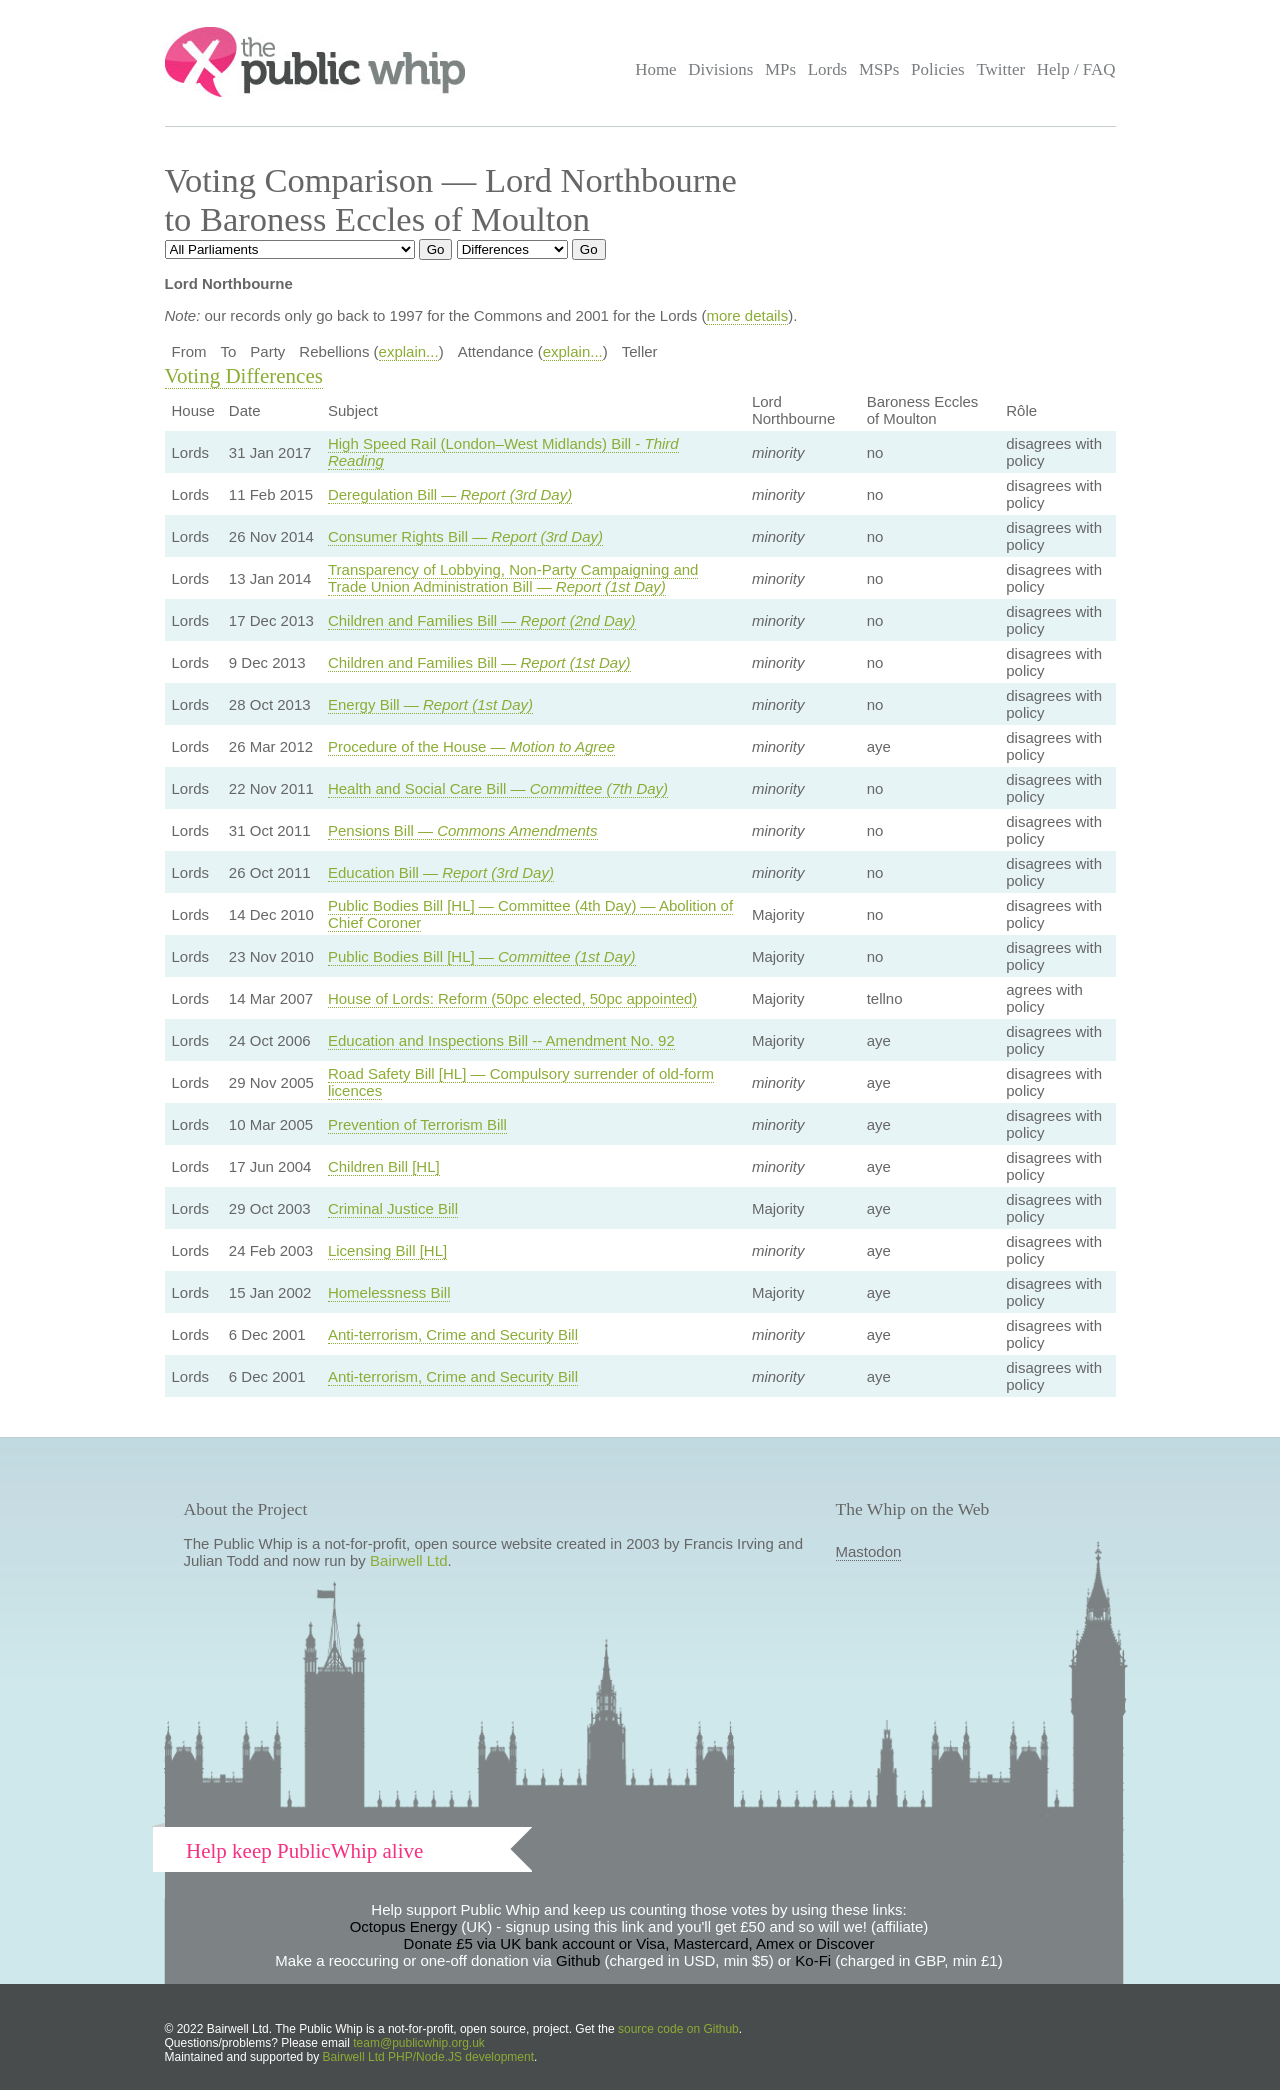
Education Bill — (441, 872)
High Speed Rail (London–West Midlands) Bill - (503, 452)
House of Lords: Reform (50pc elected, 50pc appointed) (512, 998)
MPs (780, 69)
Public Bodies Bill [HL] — (482, 956)
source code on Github (678, 2029)
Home (655, 69)
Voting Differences (244, 376)
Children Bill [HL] (384, 1166)
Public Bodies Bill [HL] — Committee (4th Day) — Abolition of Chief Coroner (530, 914)
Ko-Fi (813, 1960)
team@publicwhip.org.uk (419, 2043)
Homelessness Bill (389, 1292)
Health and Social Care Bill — (498, 788)
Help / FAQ (1076, 69)
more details (747, 315)
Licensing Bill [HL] (387, 1250)
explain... (409, 351)
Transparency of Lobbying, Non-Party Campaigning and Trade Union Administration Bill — (513, 578)
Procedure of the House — (471, 746)
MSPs (879, 69)
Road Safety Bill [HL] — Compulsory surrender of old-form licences (521, 1082)
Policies (938, 69)
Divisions (720, 69)
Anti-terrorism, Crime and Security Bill (453, 1334)
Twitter (1000, 69)
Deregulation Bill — (450, 494)
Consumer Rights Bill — (465, 536)
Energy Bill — (430, 704)
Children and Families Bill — (482, 620)
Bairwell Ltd (409, 1560)
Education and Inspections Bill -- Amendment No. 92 (501, 1040)
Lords (828, 69)
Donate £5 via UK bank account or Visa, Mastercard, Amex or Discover (639, 1943)
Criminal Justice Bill (393, 1208)
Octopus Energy (404, 1926)
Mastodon (869, 1551)
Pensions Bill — (463, 830)
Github (578, 1960)
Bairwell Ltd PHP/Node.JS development (428, 2057)
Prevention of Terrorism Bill (417, 1124)
